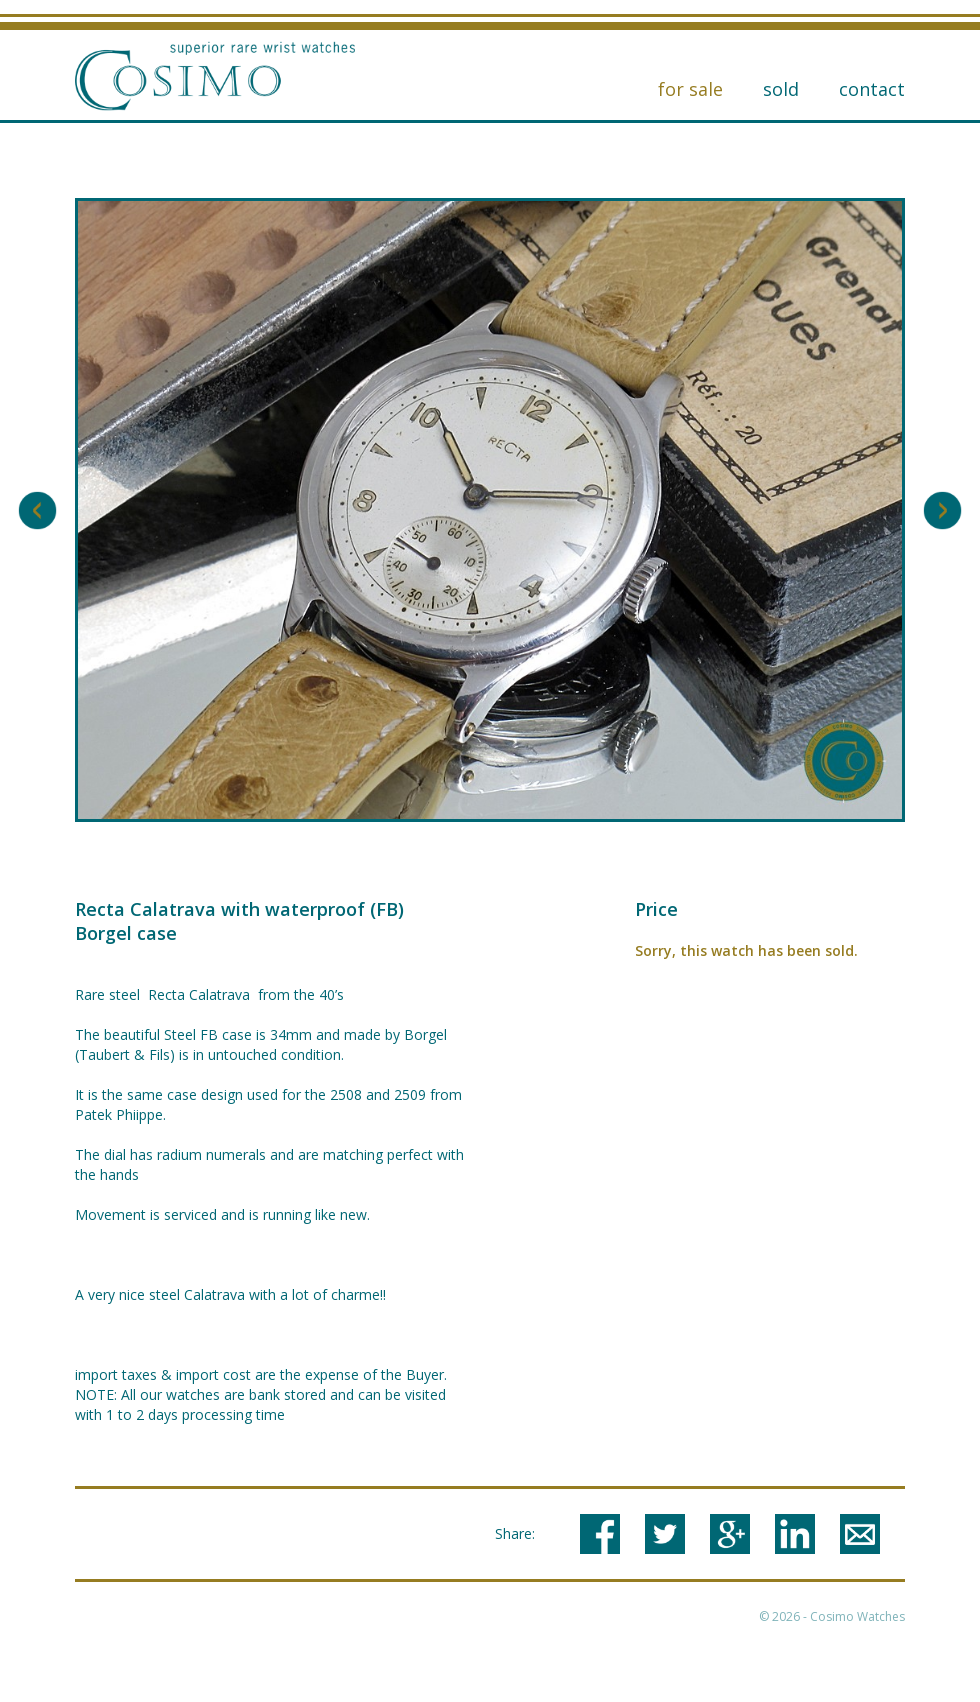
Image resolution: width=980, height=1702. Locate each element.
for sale (690, 89)
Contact (872, 89)
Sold (781, 89)
